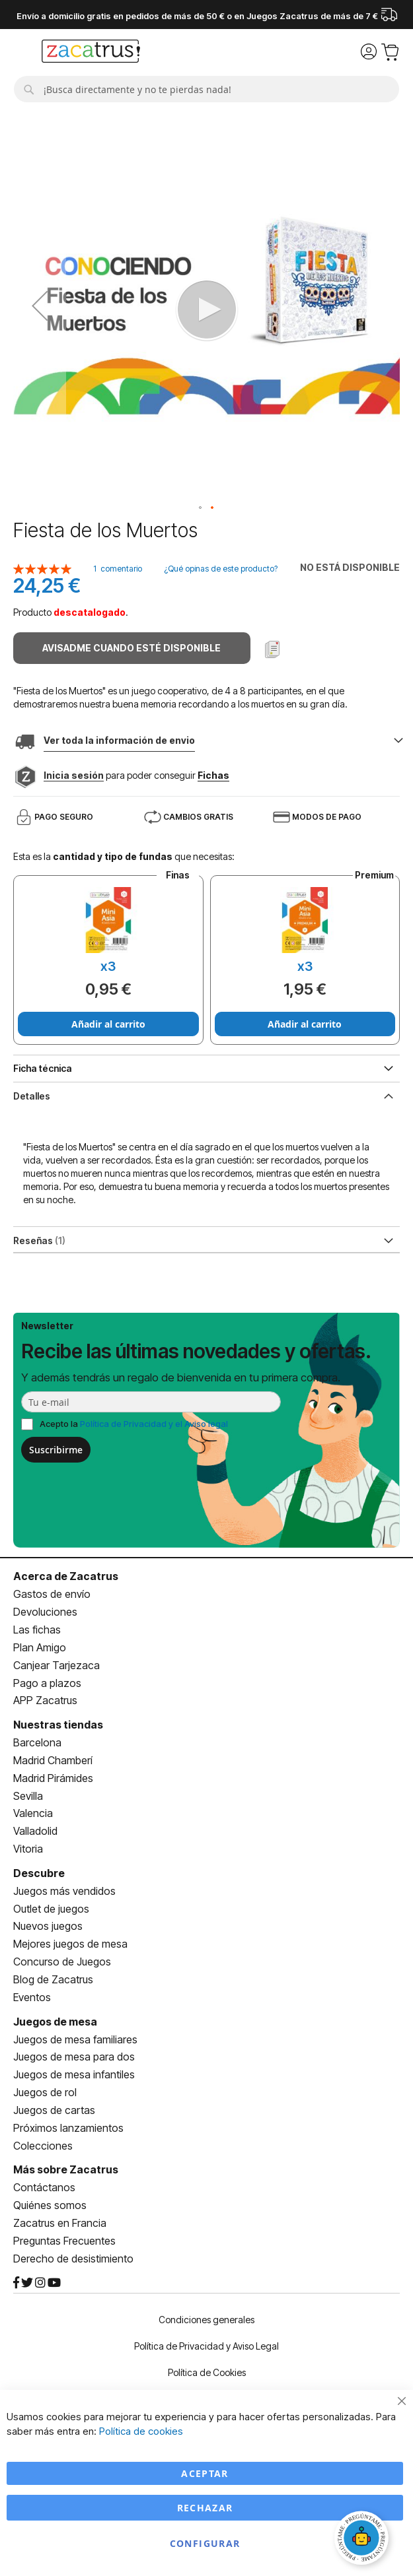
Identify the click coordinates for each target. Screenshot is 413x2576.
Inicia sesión (74, 775)
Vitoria (28, 1848)
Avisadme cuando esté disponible (131, 647)
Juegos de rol (45, 2092)
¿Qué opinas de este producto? (221, 569)
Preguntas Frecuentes (64, 2240)
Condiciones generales (206, 2319)
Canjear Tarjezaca (56, 1665)
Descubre (39, 1873)
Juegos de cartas (54, 2110)
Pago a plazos (47, 1683)
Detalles (31, 1096)
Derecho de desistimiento (73, 2258)
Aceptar (204, 2473)
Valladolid (35, 1830)
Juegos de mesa (55, 2021)
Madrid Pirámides (53, 1778)
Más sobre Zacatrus (65, 2169)
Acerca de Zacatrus (65, 1576)
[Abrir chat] (363, 2539)
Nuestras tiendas (58, 1724)
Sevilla (28, 1795)
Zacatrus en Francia (59, 2222)
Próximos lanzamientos (68, 2127)
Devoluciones (45, 1611)
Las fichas (37, 1629)
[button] (39, 305)
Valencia (33, 1813)
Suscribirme (56, 1449)
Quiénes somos (50, 2205)
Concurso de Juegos (62, 1961)
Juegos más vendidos (64, 1891)
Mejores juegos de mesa (70, 1943)
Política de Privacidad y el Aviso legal (154, 1423)
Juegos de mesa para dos (74, 2056)
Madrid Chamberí (53, 1760)
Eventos (32, 1997)
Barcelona (37, 1742)
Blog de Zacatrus (53, 1979)
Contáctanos (44, 2187)
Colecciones (43, 2145)
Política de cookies (141, 2431)
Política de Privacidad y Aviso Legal (206, 2346)
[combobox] (206, 89)
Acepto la (134, 1423)
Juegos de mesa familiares (75, 2039)
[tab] (206, 1095)
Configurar (205, 2543)
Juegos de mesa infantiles (74, 2074)
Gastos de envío (52, 1594)
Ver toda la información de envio (119, 740)
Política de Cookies (207, 2372)
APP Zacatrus (45, 1700)
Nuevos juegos (48, 1925)
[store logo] (90, 53)
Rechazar (205, 2507)
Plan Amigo (39, 1647)
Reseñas (39, 1240)
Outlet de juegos (51, 1908)
